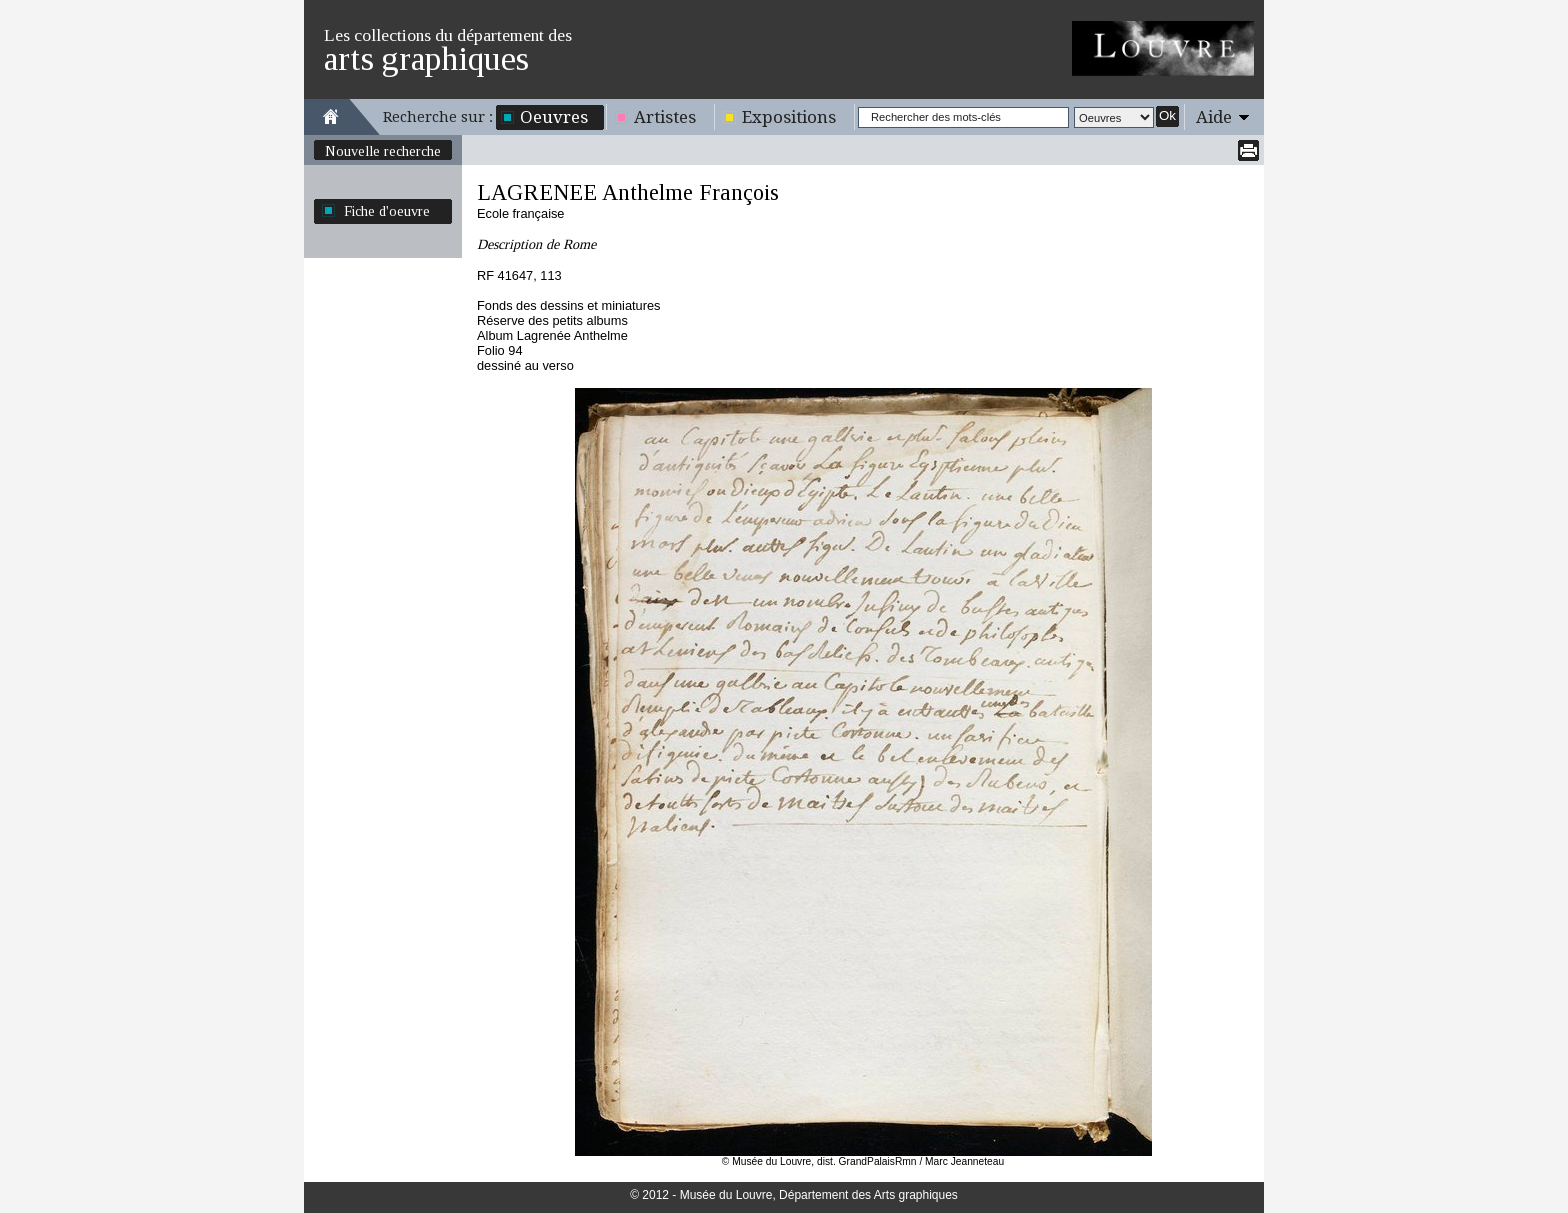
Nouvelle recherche (383, 151)
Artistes (665, 117)
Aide (1214, 117)
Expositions (789, 117)
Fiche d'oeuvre (387, 211)
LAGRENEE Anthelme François (628, 192)
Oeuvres (554, 117)
